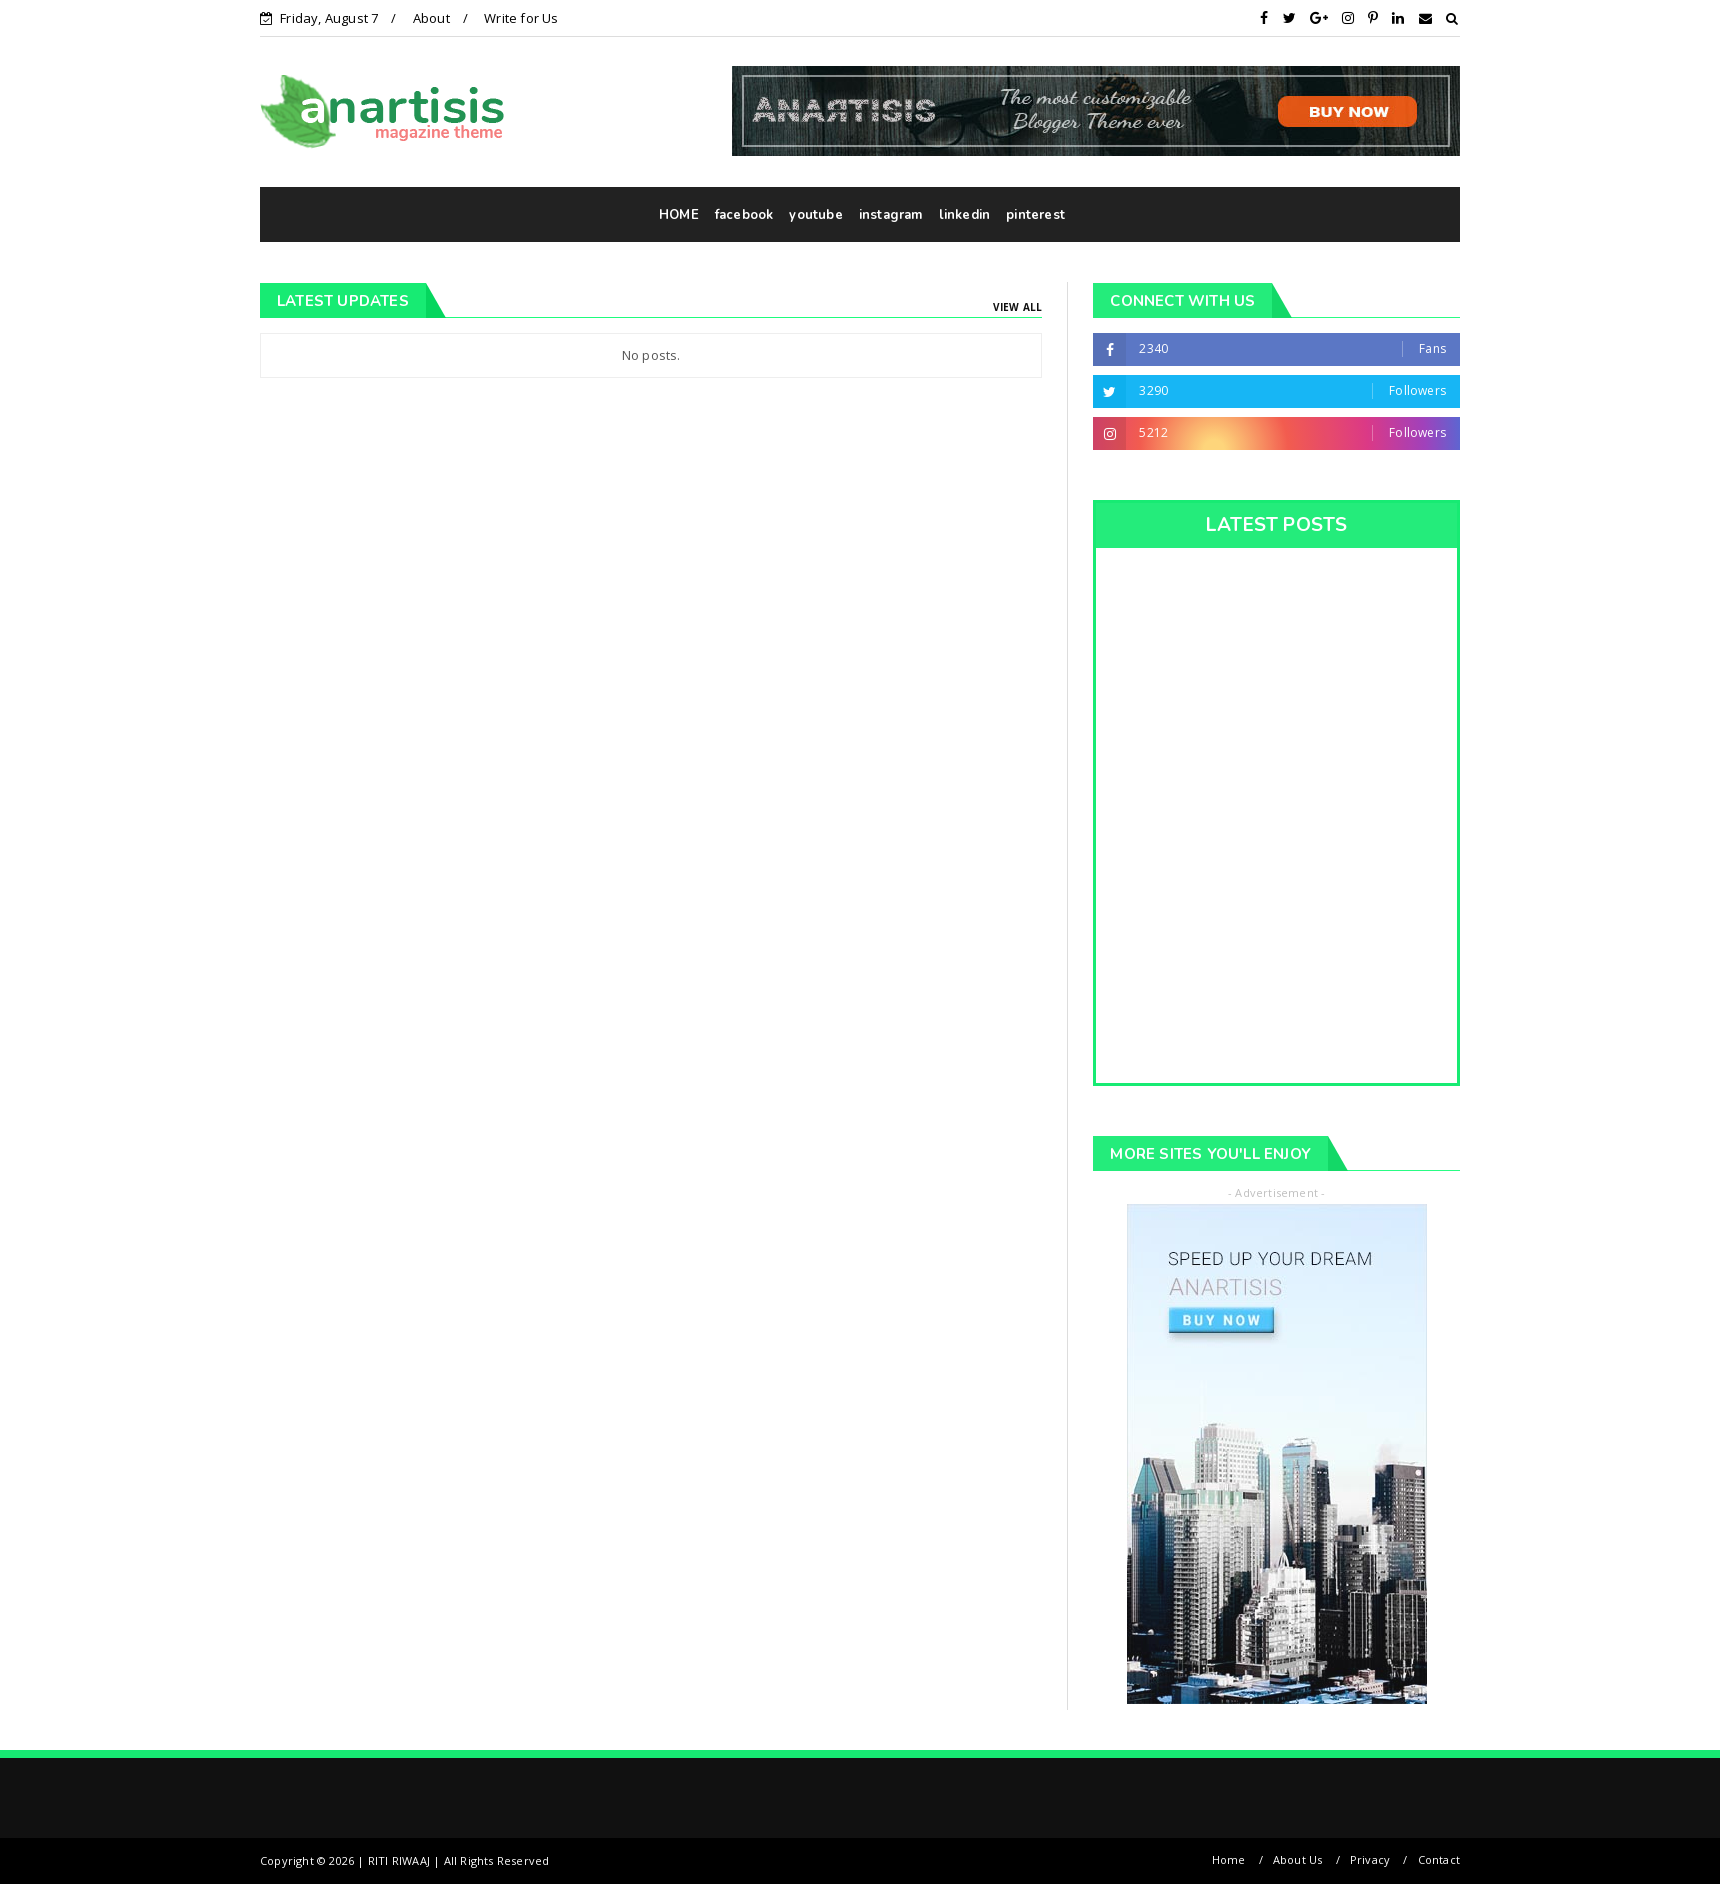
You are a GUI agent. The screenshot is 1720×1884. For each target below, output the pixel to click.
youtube (815, 215)
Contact (1439, 1859)
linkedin (965, 215)
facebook (744, 215)
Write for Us (521, 18)
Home (1229, 1859)
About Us (1298, 1859)
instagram (891, 215)
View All (1018, 307)
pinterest (1035, 215)
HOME (679, 215)
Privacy (1370, 1859)
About (431, 18)
